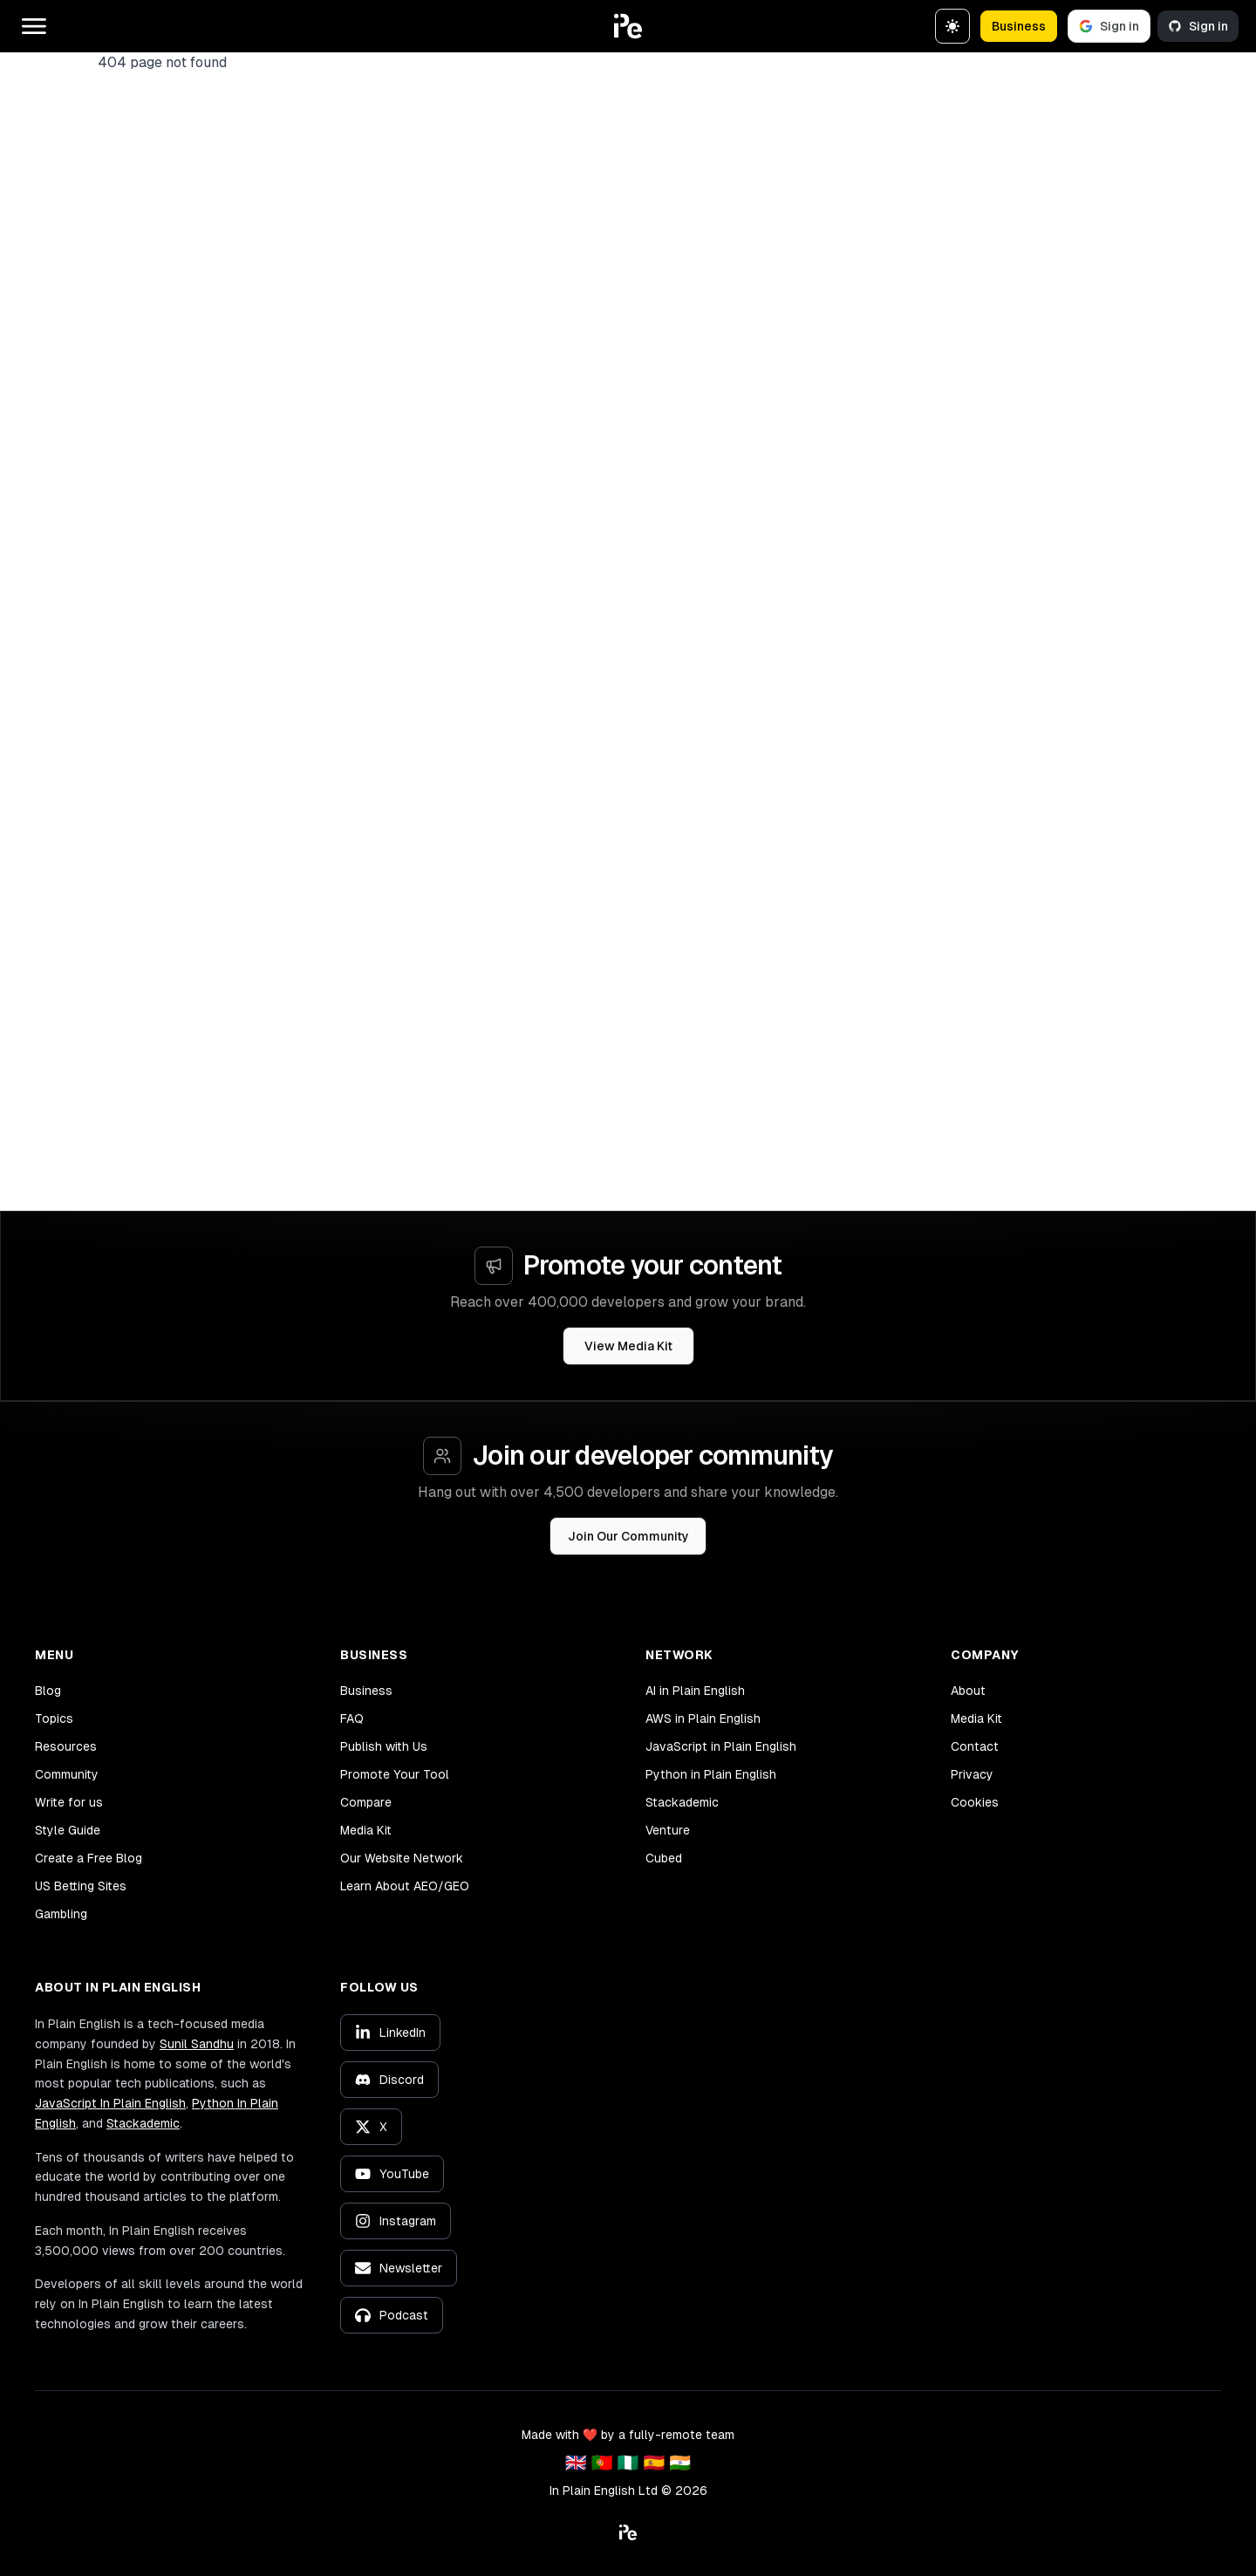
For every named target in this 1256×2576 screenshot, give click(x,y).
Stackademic (682, 1802)
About (968, 1691)
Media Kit (366, 1830)
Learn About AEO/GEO (404, 1886)
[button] (628, 26)
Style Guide (67, 1830)
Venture (667, 1830)
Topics (54, 1718)
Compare (366, 1802)
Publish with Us (383, 1746)
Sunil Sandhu (197, 2044)
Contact (975, 1746)
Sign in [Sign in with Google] (1109, 26)
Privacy (972, 1774)
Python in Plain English (710, 1774)
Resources (66, 1746)
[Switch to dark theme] (952, 26)
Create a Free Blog (88, 1858)
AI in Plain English (695, 1691)
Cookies (975, 1802)
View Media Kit (628, 1346)
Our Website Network (401, 1858)
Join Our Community (628, 1536)
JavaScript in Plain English (720, 1746)
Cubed (663, 1858)
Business (1019, 26)
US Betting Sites (80, 1886)
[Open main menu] (34, 26)
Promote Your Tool (394, 1774)
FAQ (352, 1718)
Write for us (69, 1802)
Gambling (61, 1914)
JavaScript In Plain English (110, 2103)
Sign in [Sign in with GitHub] (1198, 26)
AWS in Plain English (703, 1718)
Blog (48, 1691)
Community (67, 1774)
